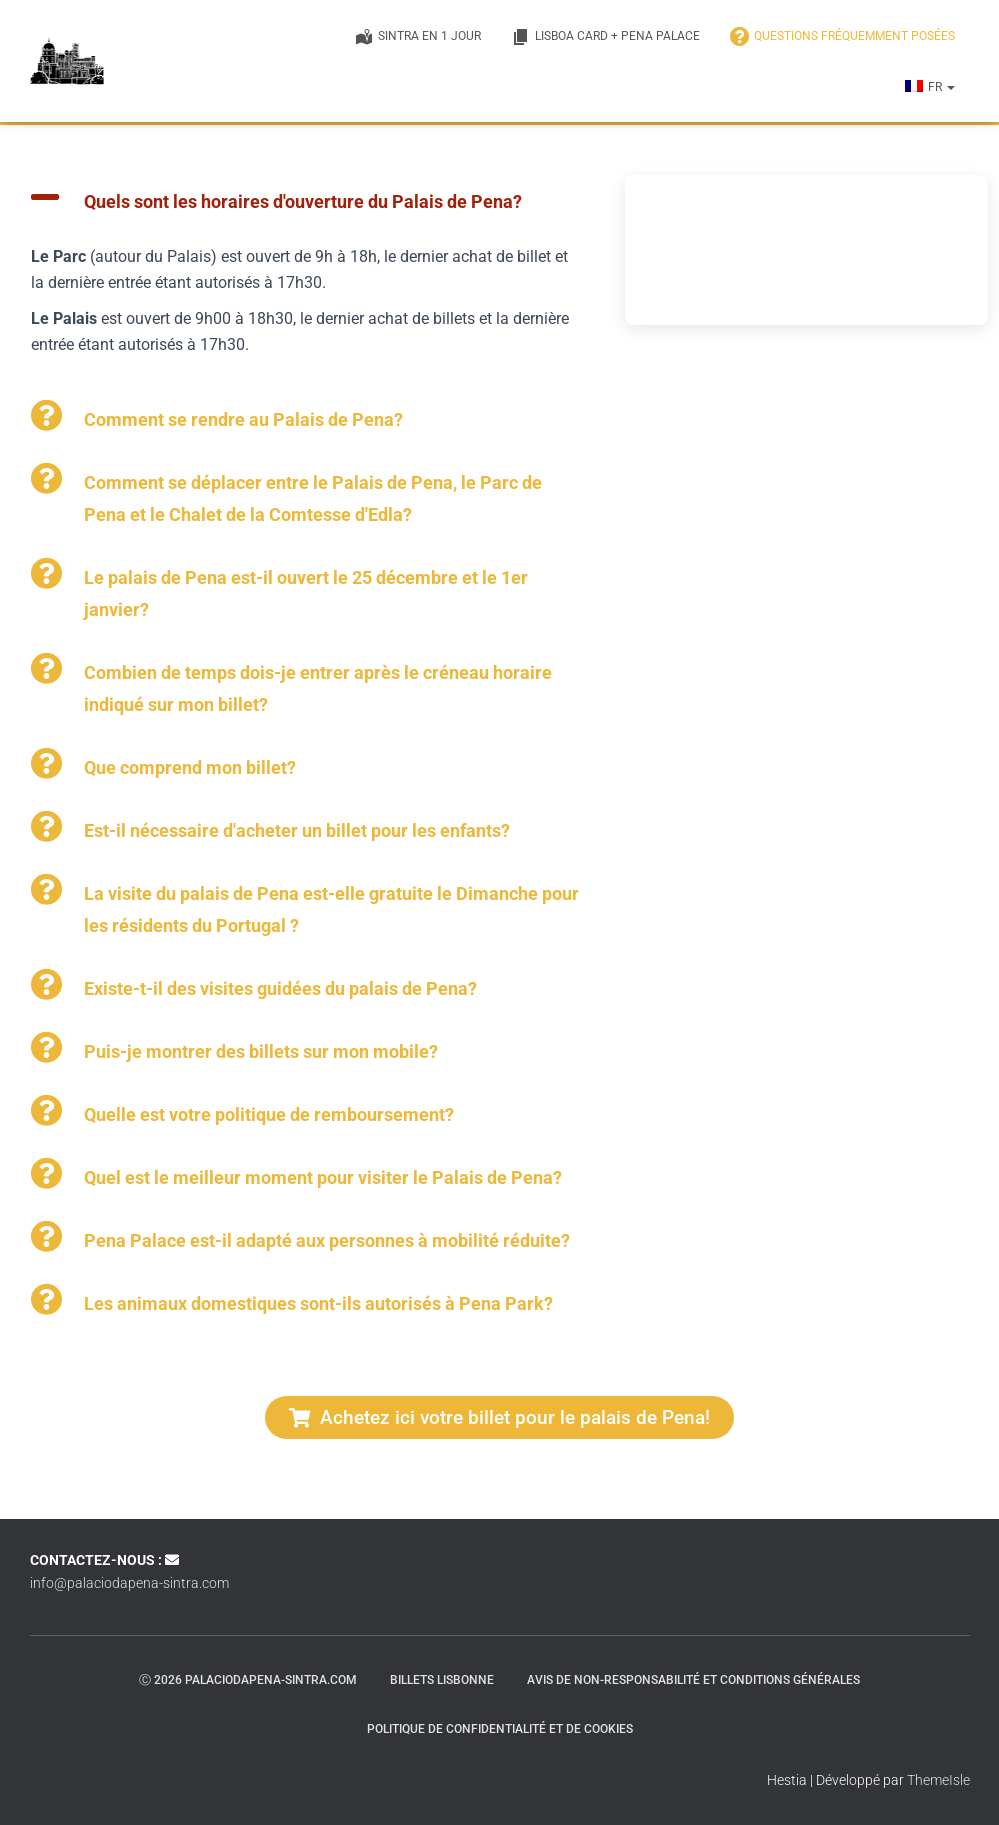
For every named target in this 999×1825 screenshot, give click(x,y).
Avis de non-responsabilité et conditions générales (693, 1680)
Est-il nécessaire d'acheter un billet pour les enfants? (297, 830)
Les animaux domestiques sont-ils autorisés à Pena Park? (318, 1303)
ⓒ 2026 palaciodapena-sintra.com (248, 1680)
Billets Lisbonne (442, 1680)
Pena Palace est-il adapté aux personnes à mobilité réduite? (327, 1240)
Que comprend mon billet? (190, 767)
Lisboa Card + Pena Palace (605, 37)
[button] (950, 87)
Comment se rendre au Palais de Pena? (243, 419)
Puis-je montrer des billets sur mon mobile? (261, 1051)
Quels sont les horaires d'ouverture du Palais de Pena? (303, 201)
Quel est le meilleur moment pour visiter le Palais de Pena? (323, 1177)
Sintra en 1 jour (417, 37)
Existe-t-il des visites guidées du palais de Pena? (280, 988)
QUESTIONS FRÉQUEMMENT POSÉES (842, 37)
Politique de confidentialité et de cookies (500, 1729)
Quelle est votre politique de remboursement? (269, 1114)
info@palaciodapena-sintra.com (129, 1583)
